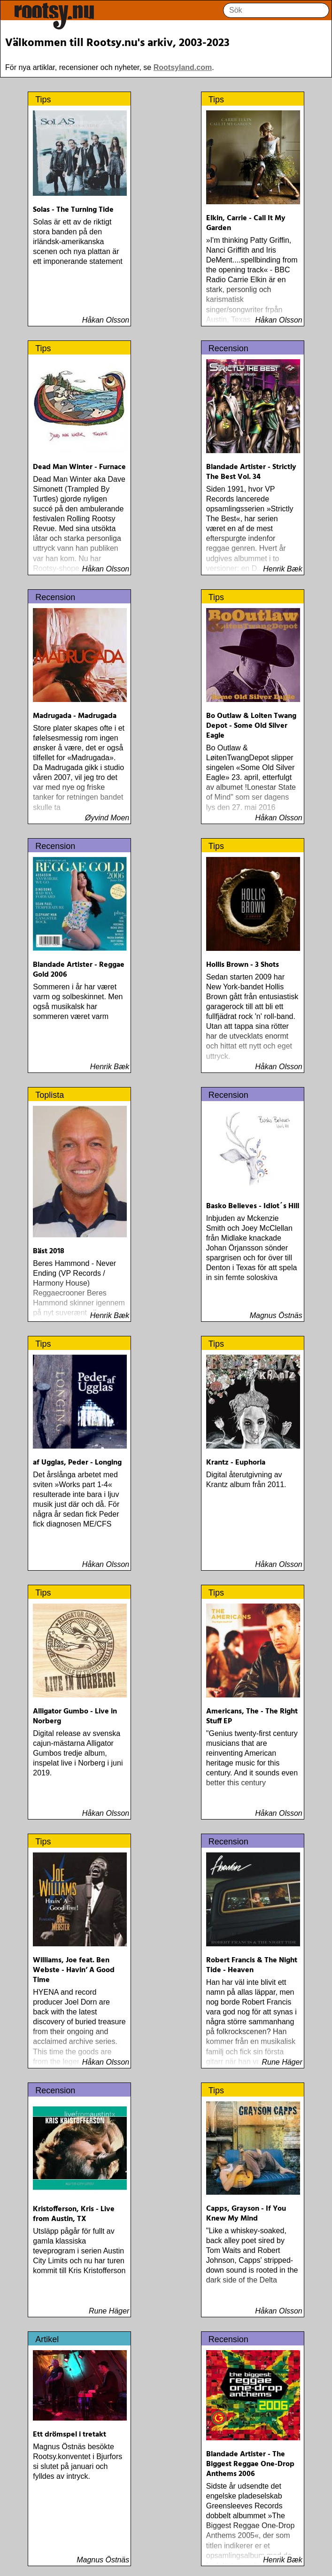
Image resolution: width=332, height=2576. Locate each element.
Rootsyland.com (183, 67)
